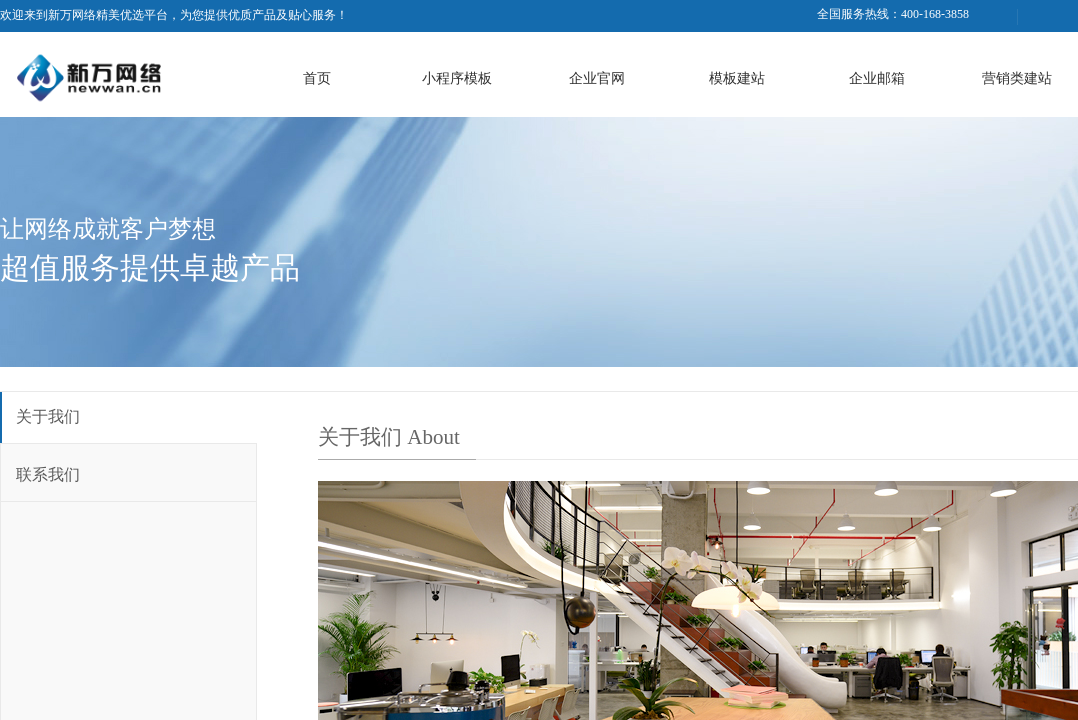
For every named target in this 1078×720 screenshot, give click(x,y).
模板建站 (737, 78)
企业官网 (597, 78)
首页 (317, 78)
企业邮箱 (877, 78)
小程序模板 (457, 78)
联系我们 (48, 474)
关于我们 (48, 416)
